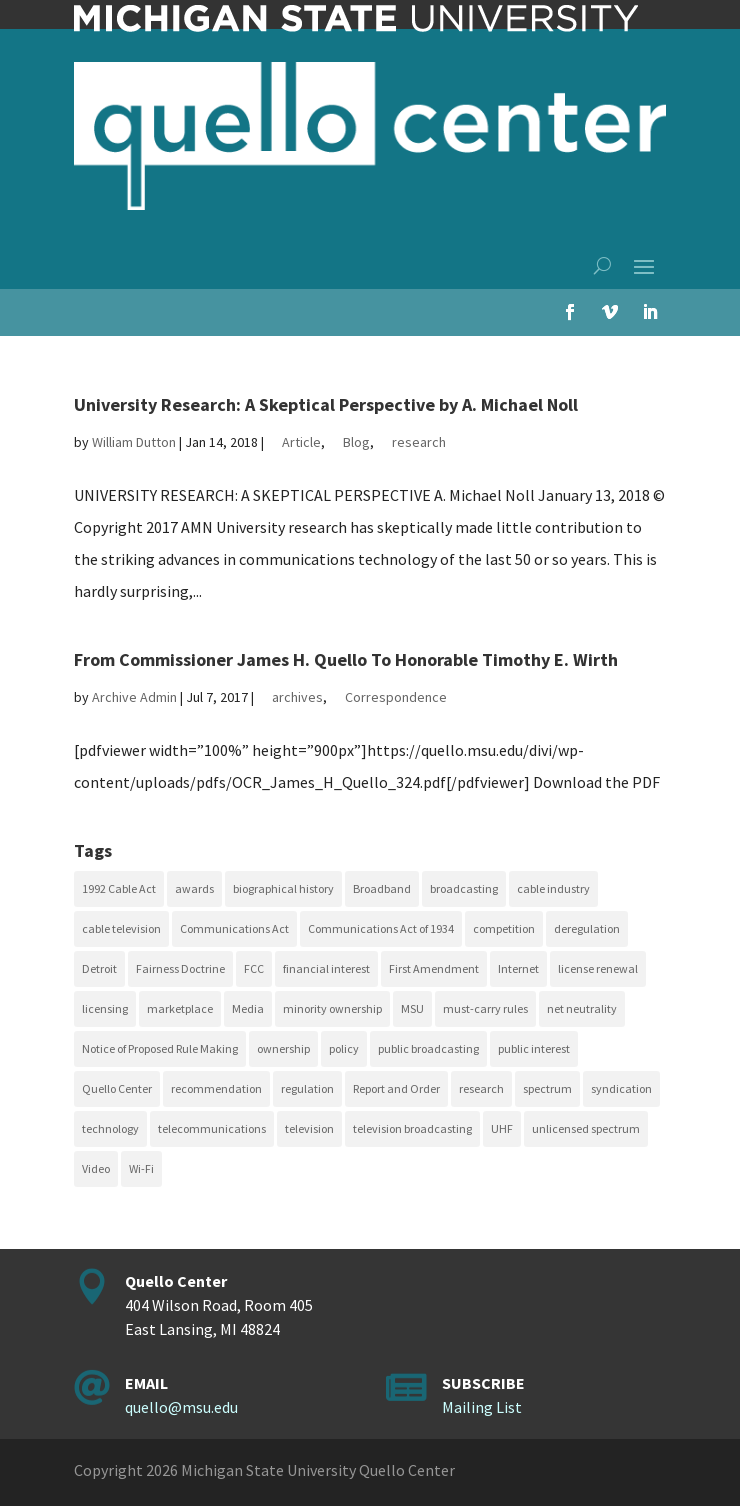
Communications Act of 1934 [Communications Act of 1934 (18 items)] (381, 928)
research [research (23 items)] (481, 1088)
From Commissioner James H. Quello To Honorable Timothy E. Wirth (346, 659)
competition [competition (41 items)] (504, 928)
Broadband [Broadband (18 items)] (382, 888)
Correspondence (396, 697)
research (419, 442)
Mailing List (482, 1407)
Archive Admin (134, 697)
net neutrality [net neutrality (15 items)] (582, 1008)
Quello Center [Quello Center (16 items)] (117, 1088)
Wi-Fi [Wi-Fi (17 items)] (141, 1168)
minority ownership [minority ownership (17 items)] (332, 1008)
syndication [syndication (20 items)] (621, 1088)
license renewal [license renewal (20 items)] (598, 968)
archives (297, 697)
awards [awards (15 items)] (194, 888)
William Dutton (134, 442)
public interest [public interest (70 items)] (534, 1048)
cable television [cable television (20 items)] (121, 928)
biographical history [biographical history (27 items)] (283, 888)
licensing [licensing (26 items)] (105, 1008)
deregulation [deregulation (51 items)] (587, 928)
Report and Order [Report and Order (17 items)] (396, 1088)
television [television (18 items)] (309, 1128)
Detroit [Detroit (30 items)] (99, 968)
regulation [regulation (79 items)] (307, 1088)
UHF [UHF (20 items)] (502, 1128)
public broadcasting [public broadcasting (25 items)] (428, 1048)
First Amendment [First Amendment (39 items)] (434, 968)
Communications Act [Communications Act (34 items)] (234, 928)
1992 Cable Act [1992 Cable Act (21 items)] (119, 888)
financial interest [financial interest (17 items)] (326, 968)
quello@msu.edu (181, 1407)
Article (301, 442)
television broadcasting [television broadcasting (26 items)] (412, 1128)
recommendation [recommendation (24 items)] (216, 1088)
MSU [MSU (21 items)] (412, 1008)
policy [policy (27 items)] (344, 1048)
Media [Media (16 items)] (248, 1008)
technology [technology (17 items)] (110, 1128)
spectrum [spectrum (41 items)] (547, 1088)
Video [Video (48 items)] (96, 1168)
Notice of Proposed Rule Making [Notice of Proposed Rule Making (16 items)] (160, 1048)
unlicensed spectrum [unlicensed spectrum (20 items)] (586, 1128)
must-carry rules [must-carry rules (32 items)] (485, 1008)
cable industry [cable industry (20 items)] (553, 888)
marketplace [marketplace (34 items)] (180, 1008)
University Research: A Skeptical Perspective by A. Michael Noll (326, 404)
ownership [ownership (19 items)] (283, 1048)
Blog (356, 442)
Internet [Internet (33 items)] (518, 968)
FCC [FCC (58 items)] (254, 968)
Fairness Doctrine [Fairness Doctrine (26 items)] (180, 968)
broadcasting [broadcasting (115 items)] (464, 888)
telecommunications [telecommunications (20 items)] (212, 1128)
